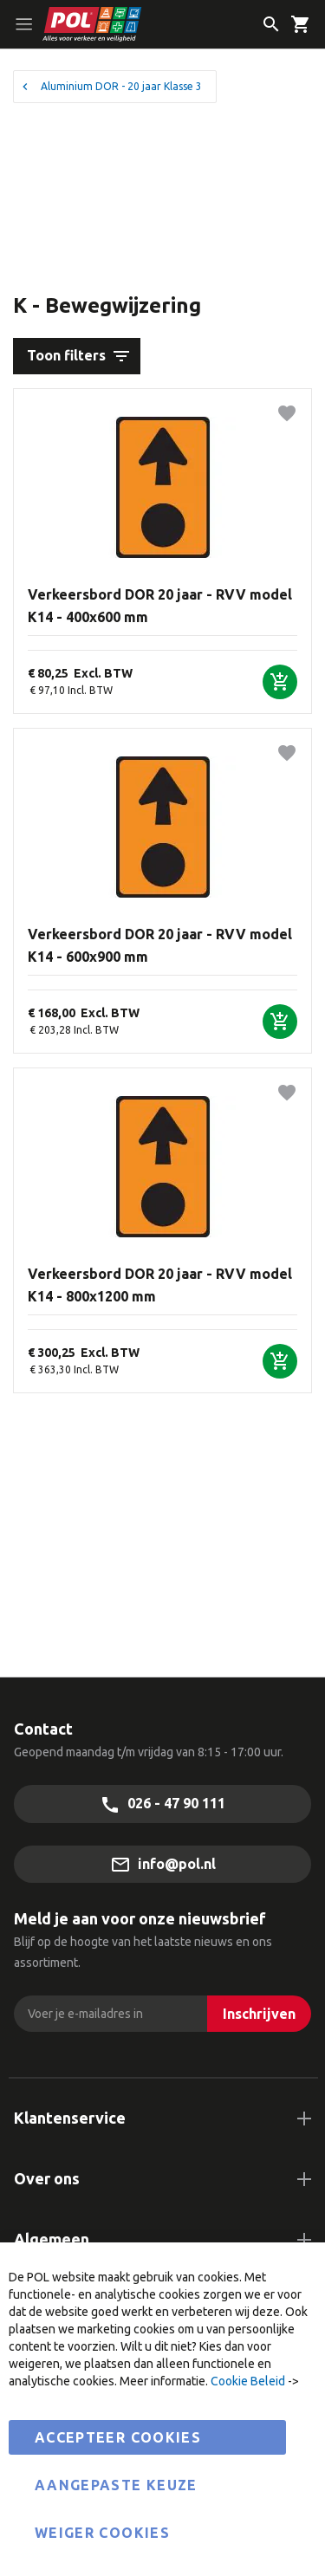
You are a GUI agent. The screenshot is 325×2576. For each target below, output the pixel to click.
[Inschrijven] (259, 2013)
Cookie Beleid (248, 2381)
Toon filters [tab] (66, 355)
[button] (286, 413)
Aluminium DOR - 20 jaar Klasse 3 (121, 86)
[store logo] (129, 24)
